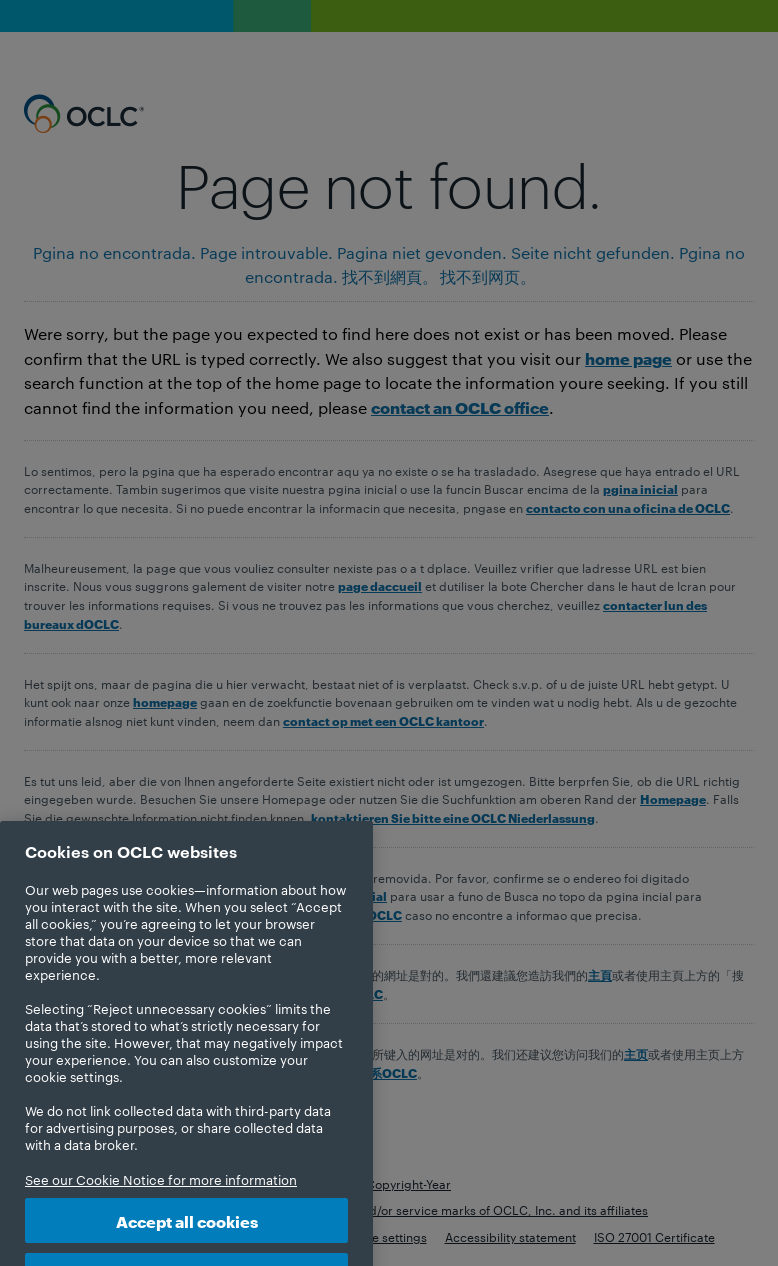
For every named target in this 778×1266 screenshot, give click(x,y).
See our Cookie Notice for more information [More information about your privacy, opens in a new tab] (161, 1195)
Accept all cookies (187, 1236)
